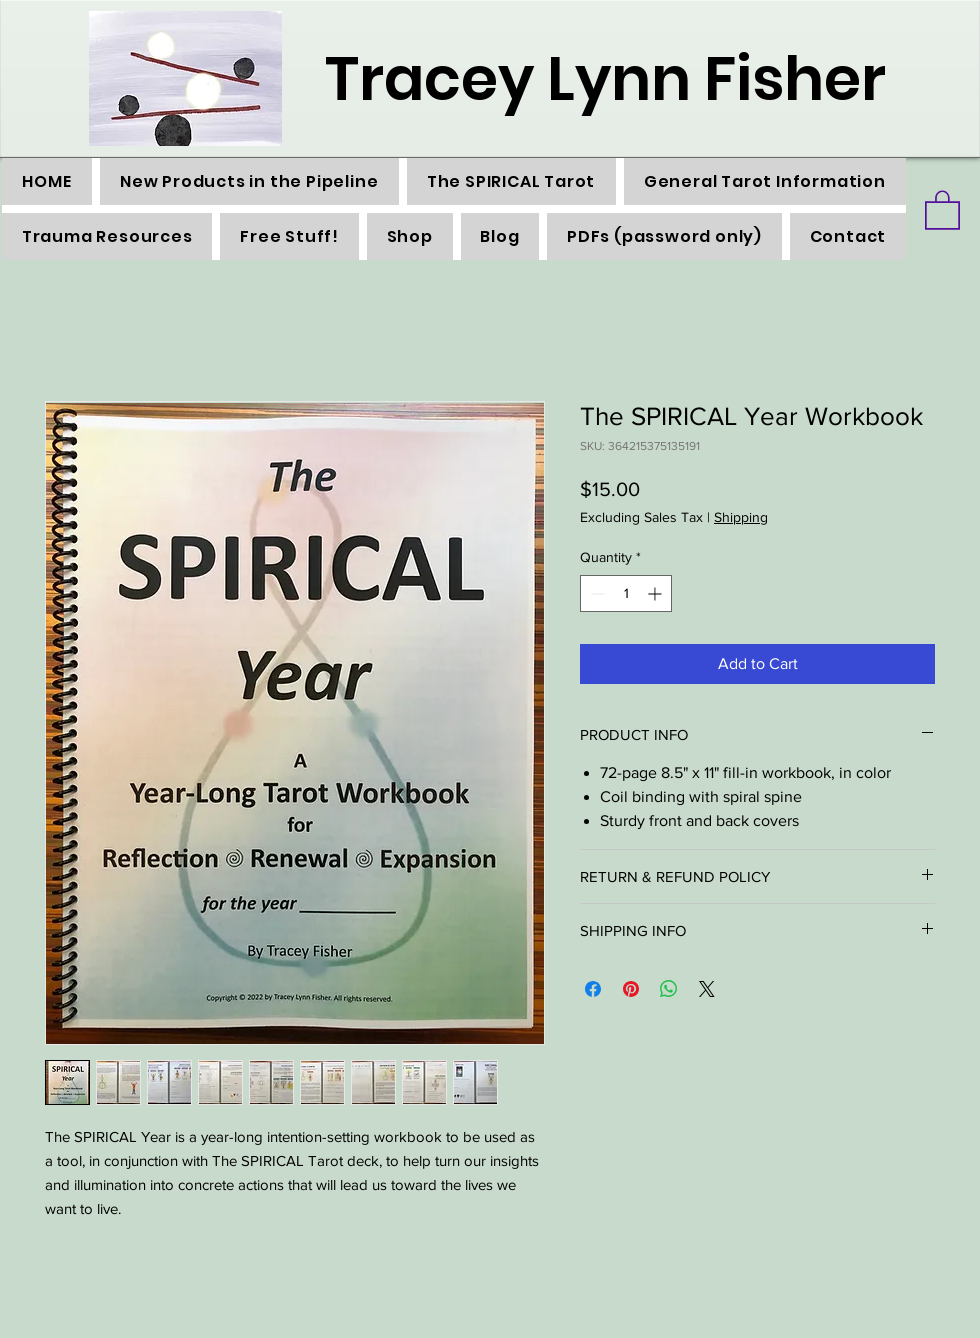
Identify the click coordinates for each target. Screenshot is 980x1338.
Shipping (741, 517)
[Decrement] (595, 593)
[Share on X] (707, 989)
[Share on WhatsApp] (669, 989)
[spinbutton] (626, 593)
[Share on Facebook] (593, 989)
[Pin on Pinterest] (631, 989)
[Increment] (656, 593)
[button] (942, 209)
